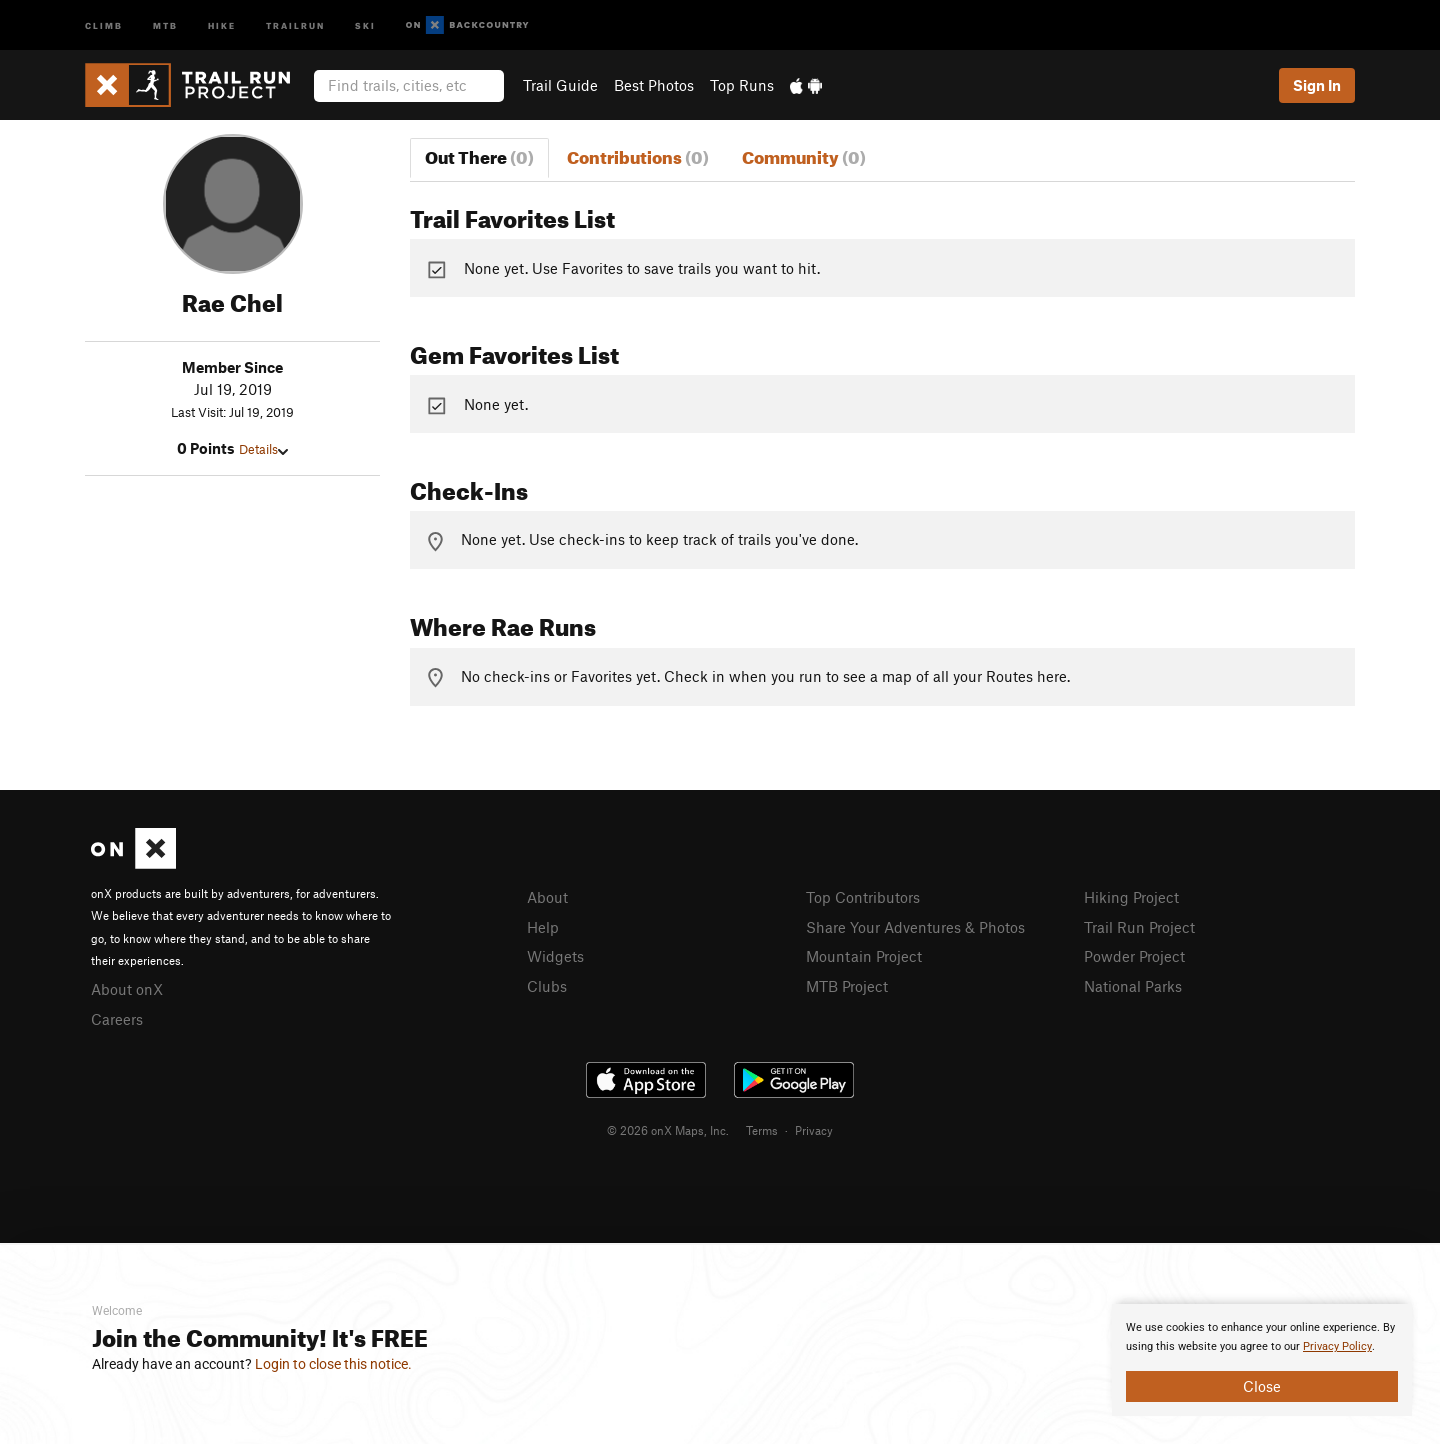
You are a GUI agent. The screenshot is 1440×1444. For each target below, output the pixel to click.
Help (543, 927)
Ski (365, 24)
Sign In (1317, 85)
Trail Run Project (1139, 927)
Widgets (555, 956)
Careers (117, 1019)
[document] (1262, 1360)
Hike (222, 24)
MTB (165, 24)
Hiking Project (1131, 897)
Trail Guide (560, 85)
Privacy (814, 1130)
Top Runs (742, 85)
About (547, 897)
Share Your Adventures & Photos (915, 927)
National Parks (1133, 986)
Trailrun (295, 24)
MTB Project (847, 986)
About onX (127, 989)
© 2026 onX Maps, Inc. (668, 1130)
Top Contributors (863, 897)
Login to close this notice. (333, 1364)
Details (263, 449)
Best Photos (654, 85)
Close (1262, 1386)
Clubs (547, 986)
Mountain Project (864, 956)
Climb (104, 24)
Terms (762, 1130)
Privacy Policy (1337, 1346)
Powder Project (1134, 956)
